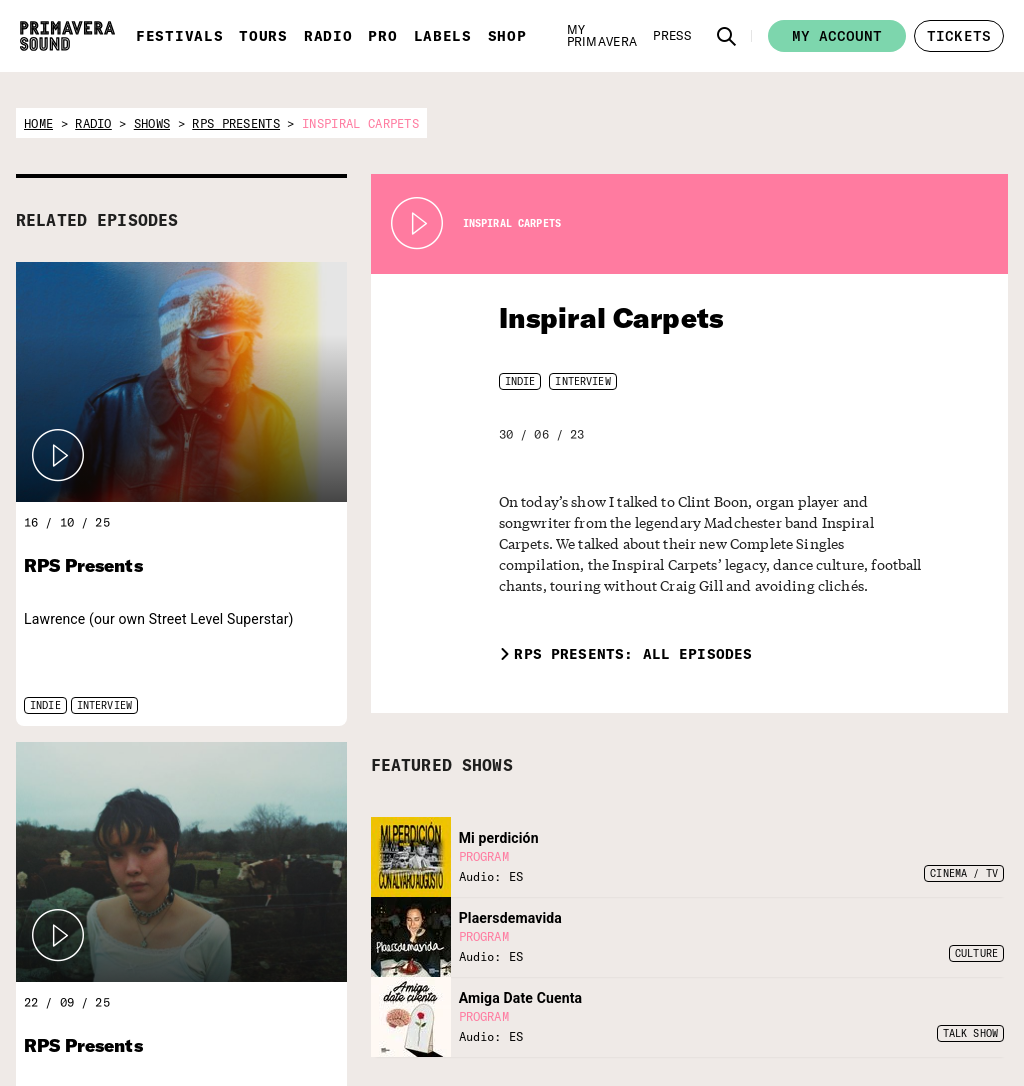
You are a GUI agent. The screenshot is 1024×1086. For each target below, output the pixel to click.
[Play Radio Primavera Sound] (58, 456)
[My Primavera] (602, 36)
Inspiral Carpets (598, 317)
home (38, 123)
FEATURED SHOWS (442, 744)
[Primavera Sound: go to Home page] (67, 36)
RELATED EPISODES (97, 220)
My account (837, 36)
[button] (727, 36)
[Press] (672, 36)
